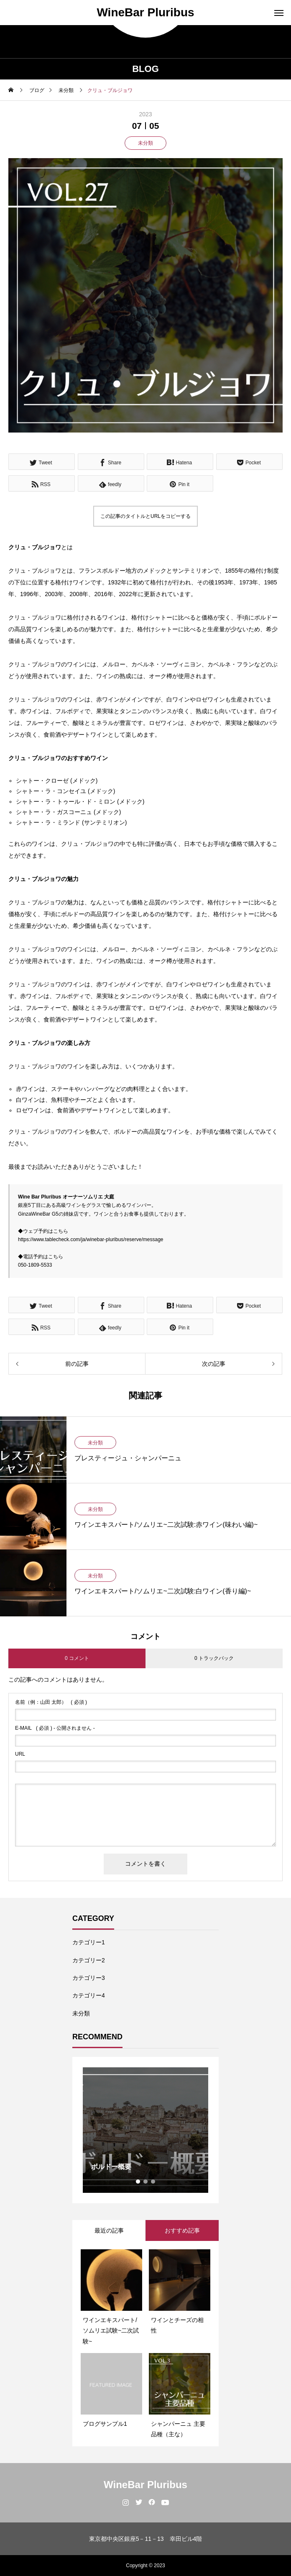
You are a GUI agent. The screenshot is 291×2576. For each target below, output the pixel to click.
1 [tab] (138, 2181)
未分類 (145, 143)
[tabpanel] (145, 2130)
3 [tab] (153, 2181)
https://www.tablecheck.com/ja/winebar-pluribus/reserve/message (90, 1239)
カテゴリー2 (88, 1960)
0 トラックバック (214, 1658)
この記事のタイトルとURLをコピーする (145, 516)
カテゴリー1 (88, 1942)
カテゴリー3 (88, 1977)
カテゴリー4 (88, 1995)
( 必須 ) (51, 1702)
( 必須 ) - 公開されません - (55, 1728)
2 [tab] (145, 2181)
